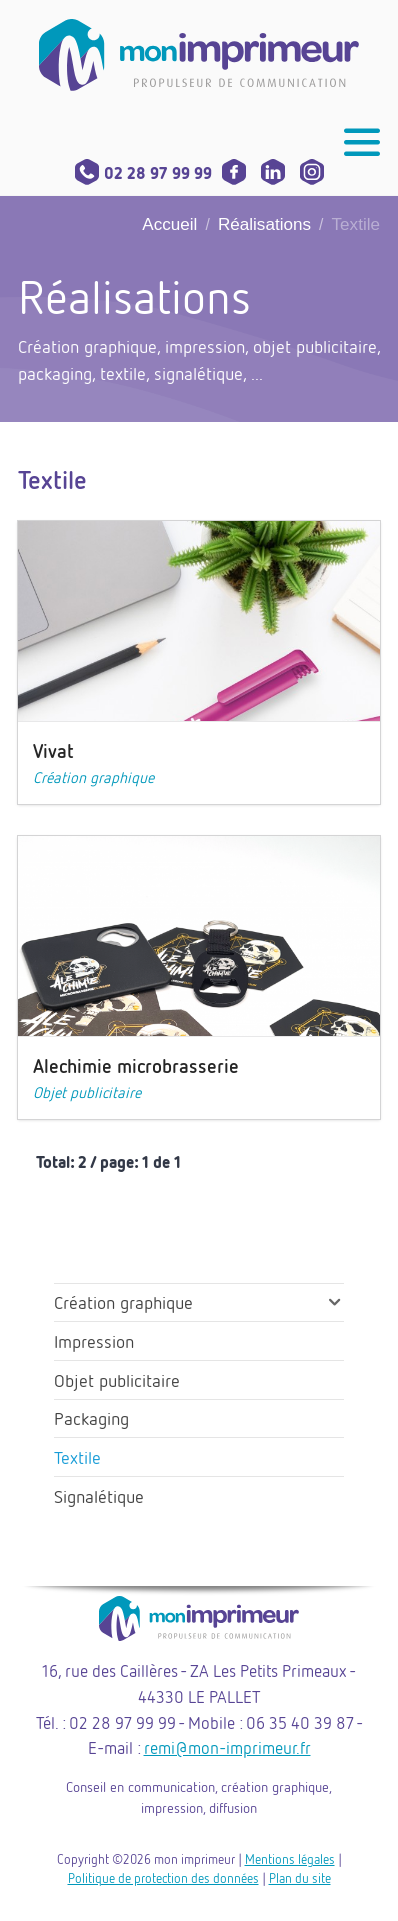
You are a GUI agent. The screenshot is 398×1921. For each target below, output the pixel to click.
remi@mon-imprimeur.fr (227, 1747)
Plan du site (300, 1878)
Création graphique (93, 777)
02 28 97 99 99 (143, 173)
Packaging (91, 1418)
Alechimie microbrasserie (136, 1065)
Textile (77, 1457)
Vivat (53, 750)
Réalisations (264, 224)
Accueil (169, 224)
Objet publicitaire (87, 1092)
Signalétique (99, 1496)
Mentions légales (290, 1859)
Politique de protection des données (163, 1878)
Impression (94, 1341)
